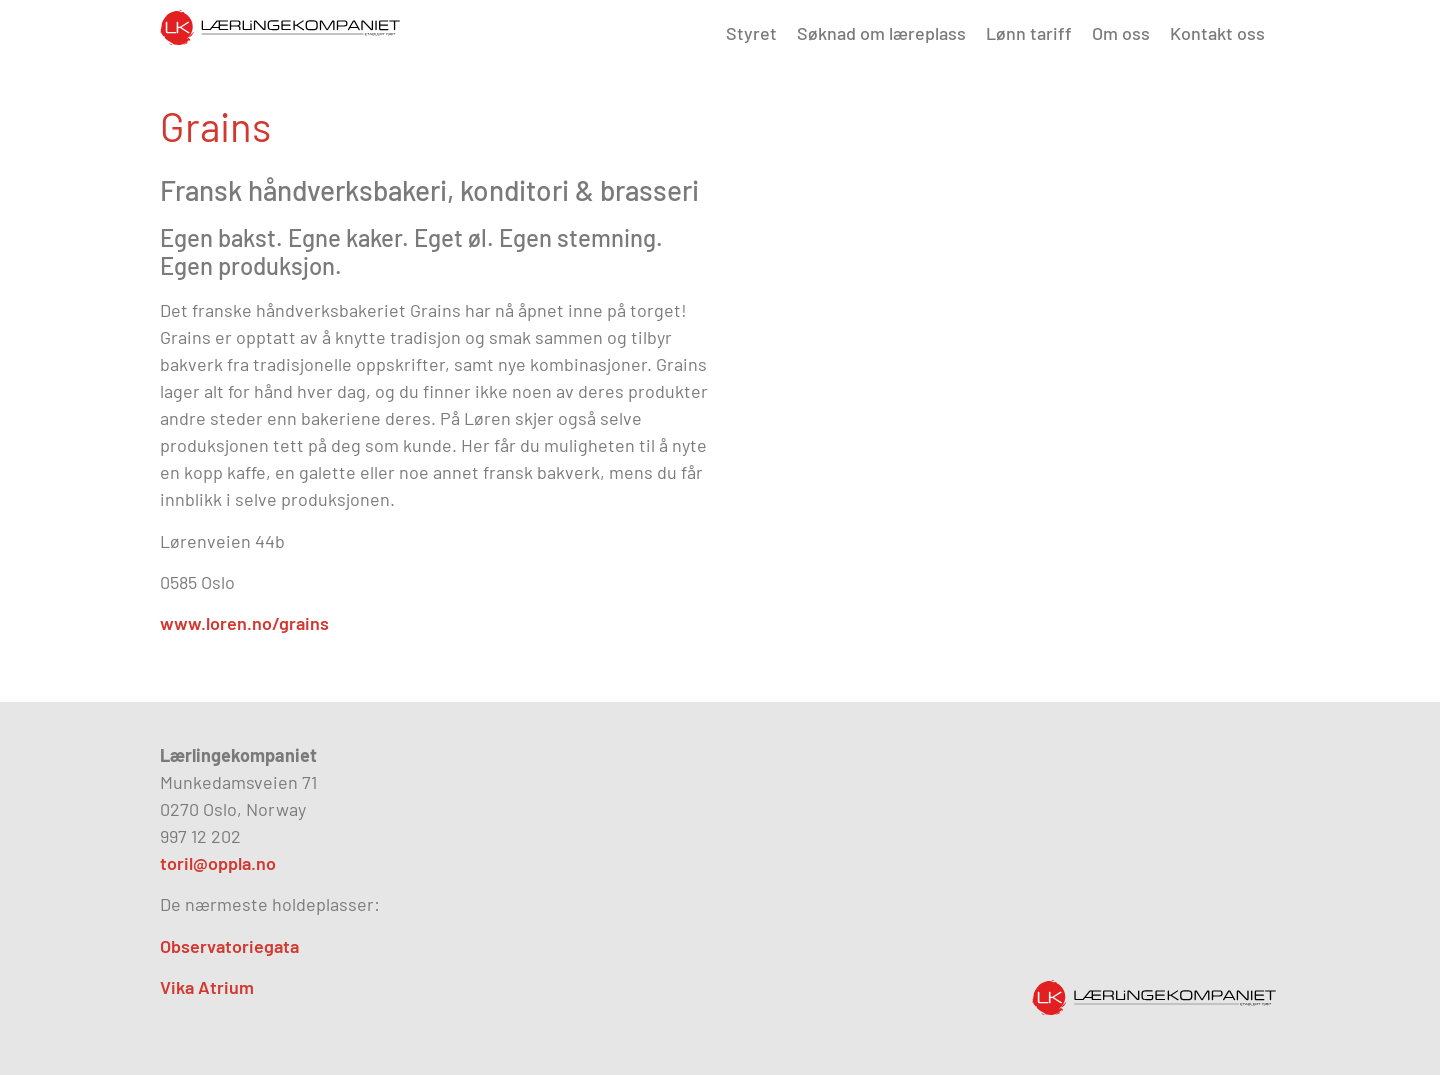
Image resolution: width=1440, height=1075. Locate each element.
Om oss (1121, 33)
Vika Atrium (207, 987)
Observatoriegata (229, 946)
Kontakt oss (1217, 33)
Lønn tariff (1029, 33)
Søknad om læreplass (881, 33)
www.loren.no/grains (244, 623)
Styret (751, 33)
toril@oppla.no (218, 863)
